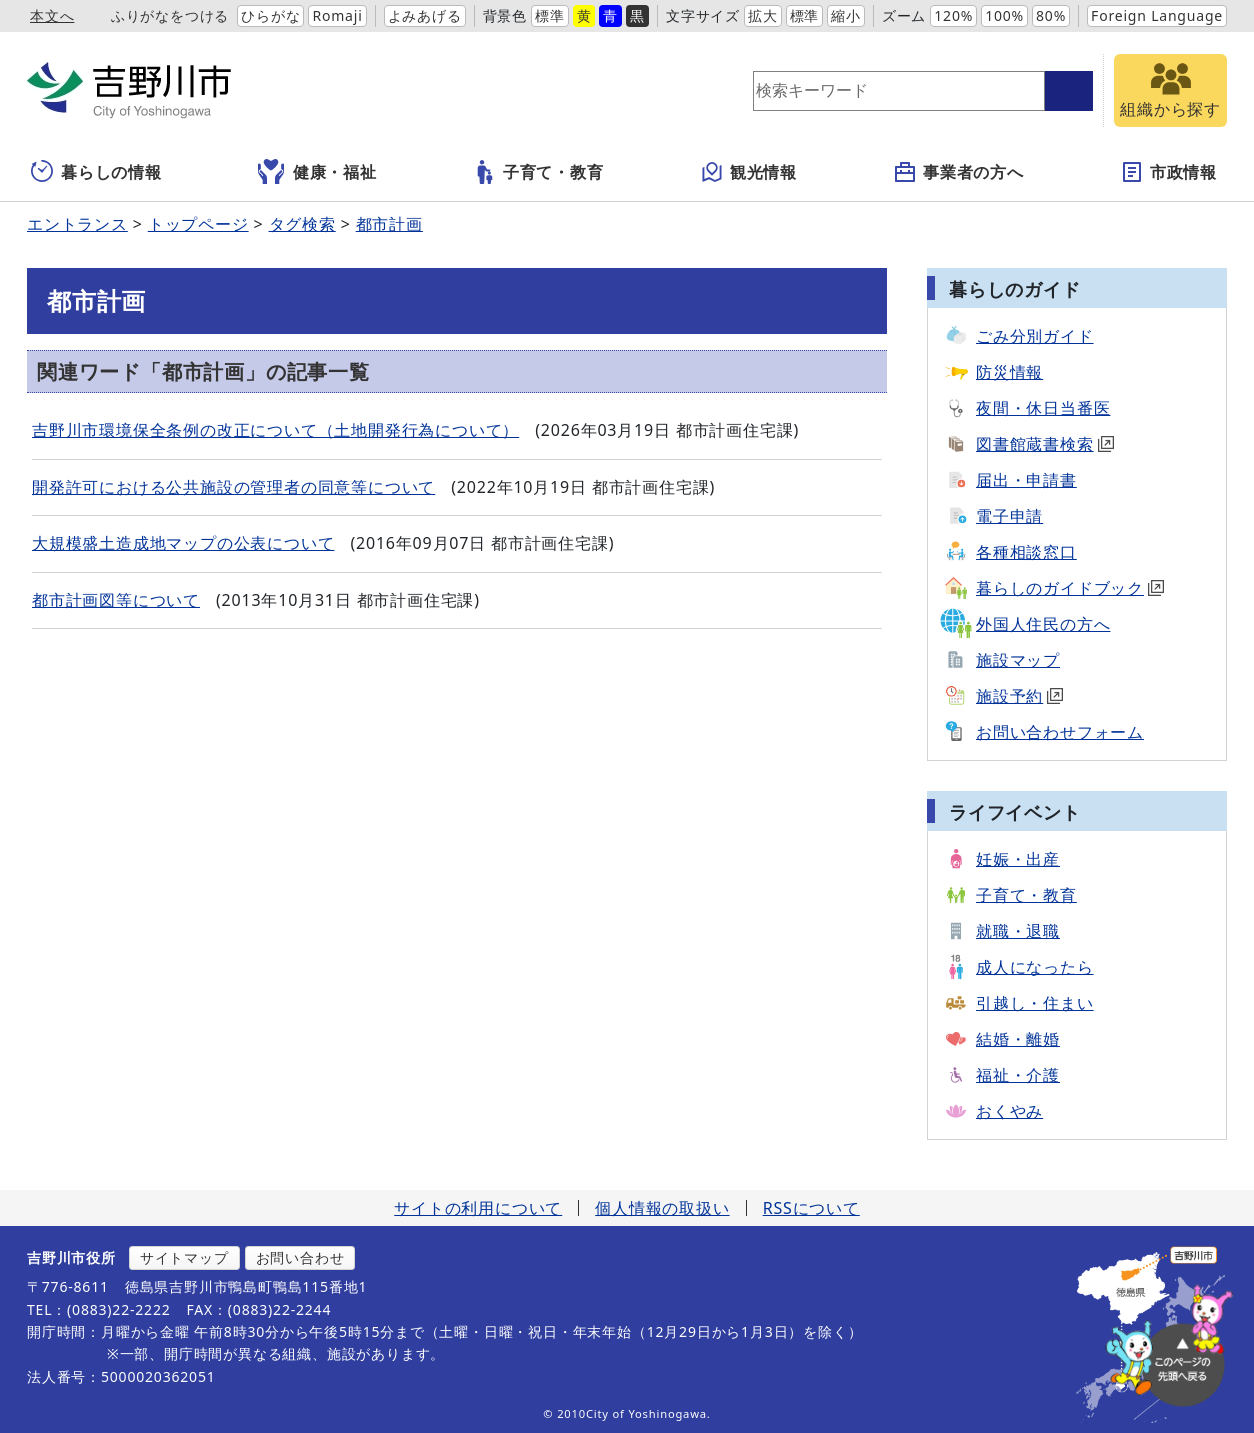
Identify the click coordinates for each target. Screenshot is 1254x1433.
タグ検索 (302, 224)
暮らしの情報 (96, 172)
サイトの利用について (478, 1208)
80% (1051, 15)
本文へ (52, 15)
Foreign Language (1157, 15)
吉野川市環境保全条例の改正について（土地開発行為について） (275, 430)
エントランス (77, 224)
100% (1004, 15)
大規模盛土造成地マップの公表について (183, 543)
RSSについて (811, 1208)
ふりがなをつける (170, 15)
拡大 (763, 15)
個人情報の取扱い (662, 1208)
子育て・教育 (538, 172)
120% (953, 15)
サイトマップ (184, 1257)
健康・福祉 (317, 172)
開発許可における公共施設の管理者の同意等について (233, 487)
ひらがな (270, 15)
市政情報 (1168, 172)
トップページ (198, 224)
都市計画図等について (116, 600)
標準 (550, 15)
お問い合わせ (300, 1257)
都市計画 (389, 224)
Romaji (337, 15)
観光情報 (748, 172)
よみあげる (425, 15)
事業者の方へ (958, 172)
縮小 (846, 15)
